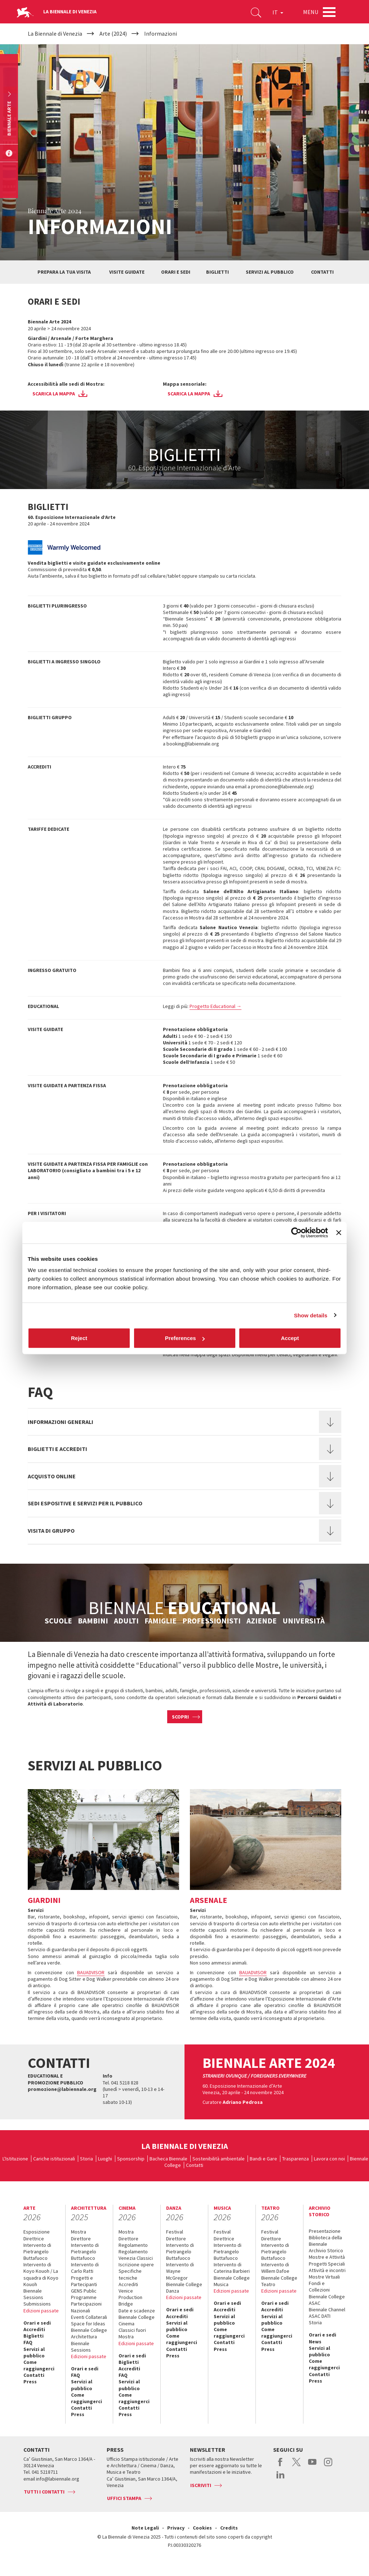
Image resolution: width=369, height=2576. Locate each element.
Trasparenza (295, 2158)
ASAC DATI (319, 2316)
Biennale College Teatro (279, 2281)
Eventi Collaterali (89, 2317)
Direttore (81, 2238)
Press (30, 2381)
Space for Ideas (88, 2323)
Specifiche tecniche (130, 2274)
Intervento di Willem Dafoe (275, 2267)
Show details (311, 1315)
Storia (86, 2158)
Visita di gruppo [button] (51, 1530)
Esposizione (36, 2231)
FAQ (27, 2342)
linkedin (280, 2478)
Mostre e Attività (327, 2257)
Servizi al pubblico (270, 272)
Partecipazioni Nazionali (86, 2307)
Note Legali (145, 2528)
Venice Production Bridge (130, 2297)
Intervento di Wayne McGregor (180, 2271)
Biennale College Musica (232, 2281)
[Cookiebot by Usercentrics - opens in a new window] (296, 1232)
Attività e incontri (327, 2270)
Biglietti (217, 272)
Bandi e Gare (263, 2158)
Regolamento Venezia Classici (136, 2254)
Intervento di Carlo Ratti (85, 2267)
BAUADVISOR (91, 1972)
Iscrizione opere (136, 2264)
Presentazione (325, 2231)
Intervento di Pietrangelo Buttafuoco (37, 2251)
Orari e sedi (175, 272)
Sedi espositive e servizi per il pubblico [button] (85, 1503)
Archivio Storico (326, 2250)
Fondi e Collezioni (319, 2286)
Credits (229, 2528)
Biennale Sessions (33, 2294)
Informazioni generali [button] (60, 1421)
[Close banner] (338, 1232)
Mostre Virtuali (324, 2276)
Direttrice (33, 2238)
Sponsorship (131, 2158)
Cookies (202, 2528)
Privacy (175, 2528)
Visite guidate (127, 272)
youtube (312, 2466)
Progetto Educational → (215, 1006)
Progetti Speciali (327, 2264)
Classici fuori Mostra (132, 2333)
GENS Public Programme (84, 2294)
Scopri (180, 1716)
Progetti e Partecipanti (84, 2281)
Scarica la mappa (53, 393)
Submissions (37, 2304)
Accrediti (34, 2329)
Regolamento (133, 2245)
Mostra (78, 2231)
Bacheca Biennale (168, 2158)
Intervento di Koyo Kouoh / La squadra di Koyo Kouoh (40, 2274)
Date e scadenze (137, 2310)
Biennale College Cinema (137, 2320)
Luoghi (105, 2158)
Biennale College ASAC (327, 2299)
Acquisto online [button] (52, 1476)
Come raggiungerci (38, 2365)
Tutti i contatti (44, 2491)
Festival (174, 2231)
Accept (290, 1338)
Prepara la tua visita (64, 272)
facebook (280, 2466)
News (315, 2341)
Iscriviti (200, 2485)
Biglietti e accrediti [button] (57, 1448)
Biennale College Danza (184, 2287)
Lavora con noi (329, 2158)
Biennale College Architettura (89, 2333)
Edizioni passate (41, 2310)
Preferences (185, 1338)
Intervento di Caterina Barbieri (232, 2267)
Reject (79, 1338)
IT (277, 12)
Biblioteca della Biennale (325, 2240)
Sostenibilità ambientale (218, 2158)
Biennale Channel (327, 2309)
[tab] (184, 1421)
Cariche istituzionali (54, 2158)
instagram (328, 2466)
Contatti (322, 272)
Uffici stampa (124, 2498)
